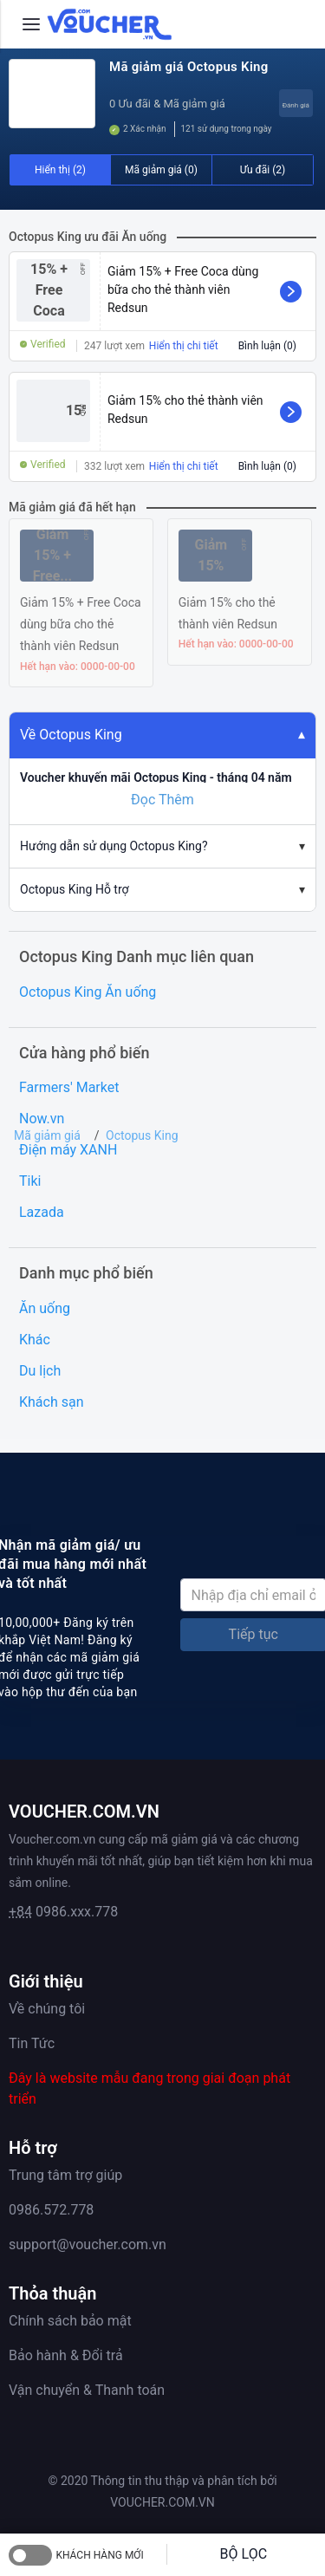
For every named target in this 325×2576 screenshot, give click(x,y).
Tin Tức (32, 2043)
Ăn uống (44, 1308)
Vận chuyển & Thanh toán (87, 2390)
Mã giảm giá (47, 1135)
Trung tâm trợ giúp (65, 2175)
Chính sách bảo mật (70, 2321)
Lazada (41, 1212)
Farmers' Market (69, 1087)
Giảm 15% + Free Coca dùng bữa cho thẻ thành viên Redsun (182, 289)
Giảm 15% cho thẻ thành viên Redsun (185, 410)
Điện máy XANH (68, 1150)
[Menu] (31, 24)
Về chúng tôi (47, 2008)
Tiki (30, 1181)
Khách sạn (51, 1402)
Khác (34, 1339)
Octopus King (142, 1135)
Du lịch (40, 1371)
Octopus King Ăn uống (87, 992)
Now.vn (41, 1118)
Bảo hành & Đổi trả (66, 2355)
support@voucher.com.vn (87, 2244)
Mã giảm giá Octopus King (189, 67)
